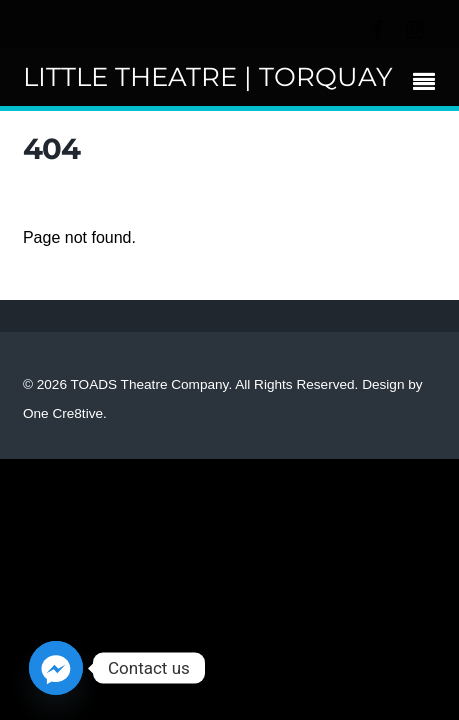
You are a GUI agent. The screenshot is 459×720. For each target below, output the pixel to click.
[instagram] (416, 27)
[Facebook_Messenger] (56, 668)
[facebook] (378, 27)
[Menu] (429, 84)
